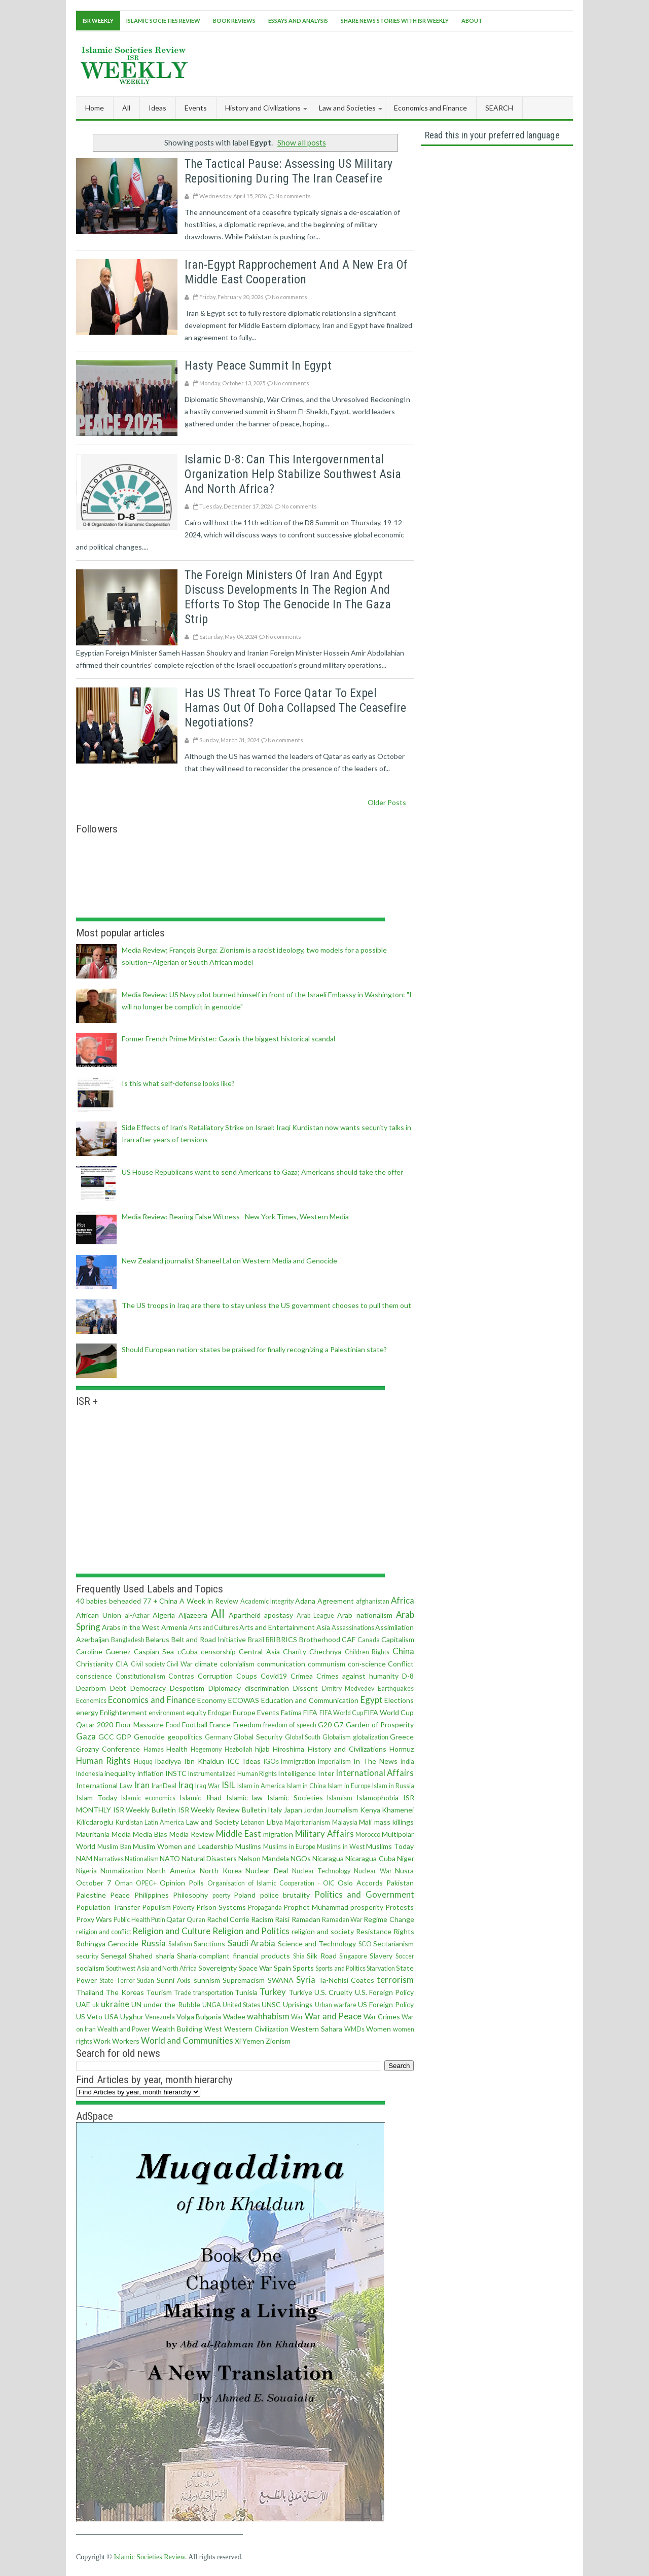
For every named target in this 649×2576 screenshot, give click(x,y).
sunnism (207, 1980)
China (403, 1651)
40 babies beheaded (108, 1601)
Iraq (186, 1785)
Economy (211, 1700)
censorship (218, 1651)
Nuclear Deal (266, 1870)
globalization (370, 1737)
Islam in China (306, 1786)
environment (167, 1713)
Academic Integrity (267, 1601)
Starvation (381, 1968)
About (471, 20)
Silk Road (322, 1955)
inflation (150, 1773)
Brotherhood (319, 1639)
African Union (98, 1615)
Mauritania (93, 1834)
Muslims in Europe (289, 1847)
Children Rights (367, 1652)
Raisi (282, 1919)
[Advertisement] (388, 62)
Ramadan (306, 1919)
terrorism (395, 1979)
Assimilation (394, 1627)
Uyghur (131, 2016)
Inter (326, 1773)
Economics (91, 1700)
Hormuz (401, 1749)
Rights (403, 1931)
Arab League (315, 1615)
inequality (119, 1773)
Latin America (165, 1822)
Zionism (278, 2041)
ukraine (115, 2004)
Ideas (252, 1761)
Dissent (305, 1688)
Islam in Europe (349, 1786)
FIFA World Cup (341, 1713)
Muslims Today (390, 1846)
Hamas (153, 1749)
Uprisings (298, 2004)
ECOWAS (243, 1700)
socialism (90, 1968)
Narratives (109, 1859)
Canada (368, 1640)
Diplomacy (224, 1688)
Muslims (248, 1846)
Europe (244, 1712)
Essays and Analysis (298, 20)
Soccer (404, 1956)
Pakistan (400, 1882)
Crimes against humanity (357, 1676)
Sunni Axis (174, 1980)
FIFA (310, 1712)
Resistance (373, 1931)
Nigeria (86, 1871)
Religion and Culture (171, 1931)
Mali (365, 1822)
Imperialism (334, 1761)
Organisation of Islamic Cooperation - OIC (271, 1883)
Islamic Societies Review (163, 20)
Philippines (151, 1895)
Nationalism (142, 1859)
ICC (233, 1761)
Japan (293, 1809)
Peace (120, 1895)
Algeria (164, 1615)
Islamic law (244, 1797)
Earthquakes (396, 1688)
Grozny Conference (108, 1749)
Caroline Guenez (103, 1651)
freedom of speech (289, 1725)
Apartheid (245, 1615)
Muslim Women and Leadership (183, 1846)
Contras (181, 1676)
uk (95, 2005)
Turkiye (300, 1992)
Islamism (339, 1798)
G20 (325, 1724)
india (407, 1761)
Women (378, 2028)
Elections (399, 1700)
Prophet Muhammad (315, 1907)
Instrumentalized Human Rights (232, 1773)
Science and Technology (317, 1943)
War (297, 2017)
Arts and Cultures (213, 1627)
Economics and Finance (152, 1699)
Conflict (401, 1663)
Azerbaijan (92, 1639)
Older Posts (387, 802)
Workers (125, 2041)
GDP (123, 1736)
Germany (218, 1737)
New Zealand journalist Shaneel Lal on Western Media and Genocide (229, 1260)
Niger (405, 1858)
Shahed (141, 1955)
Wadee (234, 2016)
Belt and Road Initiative (208, 1639)
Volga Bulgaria (198, 2016)
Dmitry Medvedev (348, 1688)
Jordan (313, 1810)
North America (171, 1870)
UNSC (271, 2004)
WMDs (354, 2029)
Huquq (143, 1761)
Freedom (247, 1724)
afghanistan (372, 1601)
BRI (270, 1640)
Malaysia (344, 1822)
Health (177, 1749)
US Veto (89, 2016)
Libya (275, 1822)
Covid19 (274, 1676)
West (213, 2028)
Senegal (113, 1955)
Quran (196, 1920)
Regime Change (389, 1919)
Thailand (89, 1992)
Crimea (302, 1676)
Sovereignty (217, 1968)
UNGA (211, 2005)
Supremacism (244, 1980)
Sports (303, 1968)
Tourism (159, 1992)
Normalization (121, 1870)
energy (87, 1712)
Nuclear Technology (321, 1871)
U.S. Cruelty (333, 1992)
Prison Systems (221, 1907)
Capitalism (397, 1639)
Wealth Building (177, 2028)
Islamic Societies (295, 1797)
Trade (182, 1993)
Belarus (157, 1639)
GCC (106, 1736)
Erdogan (220, 1713)
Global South (303, 1737)
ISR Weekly (98, 20)
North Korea (221, 1870)
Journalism (341, 1809)
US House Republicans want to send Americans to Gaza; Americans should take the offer (262, 1172)
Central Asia (259, 1651)
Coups (246, 1676)
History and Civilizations (347, 1749)
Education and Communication (309, 1700)
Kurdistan (129, 1822)
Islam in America (261, 1786)
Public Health (132, 1920)
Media (121, 1834)
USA (111, 2016)
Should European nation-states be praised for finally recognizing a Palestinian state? (254, 1349)
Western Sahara (316, 2028)
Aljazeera (192, 1615)
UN (136, 2004)
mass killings (394, 1822)
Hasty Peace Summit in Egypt (258, 365)
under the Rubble (171, 2004)
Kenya (370, 1809)
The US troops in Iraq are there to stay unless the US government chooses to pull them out (266, 1305)
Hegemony (206, 1749)
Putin (158, 1920)
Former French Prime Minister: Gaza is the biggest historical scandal (228, 1038)
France (220, 1724)
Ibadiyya (168, 1761)
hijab (262, 1749)
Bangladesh (128, 1640)
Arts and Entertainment (277, 1627)
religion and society (323, 1931)
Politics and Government (364, 1894)
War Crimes (382, 2016)
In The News (375, 1761)
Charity (294, 1651)
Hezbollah (239, 1749)
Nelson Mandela (263, 1858)
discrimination (267, 1688)
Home (94, 107)
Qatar (175, 1919)
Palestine (91, 1895)
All (126, 107)
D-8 (408, 1676)
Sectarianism (393, 1943)
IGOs (271, 1761)
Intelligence (297, 1773)
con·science (367, 1663)
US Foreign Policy (386, 2004)
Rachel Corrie (228, 1919)
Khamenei (398, 1809)
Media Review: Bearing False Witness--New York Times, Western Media (235, 1216)
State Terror (116, 1980)
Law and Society (212, 1822)
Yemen (253, 2041)
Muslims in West (341, 1847)
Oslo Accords (360, 1882)
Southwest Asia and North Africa (151, 1968)
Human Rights (103, 1760)
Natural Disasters (209, 1858)
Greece (402, 1736)
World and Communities (187, 2040)
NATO (170, 1858)
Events (268, 1712)
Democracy (148, 1688)
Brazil (256, 1640)
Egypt (371, 1699)
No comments (293, 196)
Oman (124, 1883)
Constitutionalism (140, 1676)
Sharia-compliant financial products (233, 1955)
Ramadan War (342, 1920)
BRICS (286, 1639)
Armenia (174, 1627)
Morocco (367, 1834)
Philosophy (190, 1895)
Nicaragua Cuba (370, 1858)
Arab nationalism (364, 1615)
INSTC (176, 1773)
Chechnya (325, 1651)
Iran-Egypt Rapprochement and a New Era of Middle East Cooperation (296, 272)
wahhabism (268, 2016)
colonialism (237, 1663)
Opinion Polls (182, 1882)
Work (102, 2041)
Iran (142, 1785)
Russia (153, 1943)
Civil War (179, 1664)
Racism (262, 1919)
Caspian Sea (154, 1651)
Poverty (183, 1907)
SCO (365, 1944)
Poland (245, 1895)
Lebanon (253, 1822)
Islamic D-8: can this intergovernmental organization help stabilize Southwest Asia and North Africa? (293, 474)
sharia (165, 1955)
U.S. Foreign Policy (384, 1992)
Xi (238, 2041)
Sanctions (209, 1943)
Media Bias (150, 1834)
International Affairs (375, 1772)
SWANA (281, 1980)
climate (206, 1663)
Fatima (291, 1712)
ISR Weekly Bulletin (144, 1809)
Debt (118, 1688)
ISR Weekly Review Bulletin (222, 1809)
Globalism (336, 1737)
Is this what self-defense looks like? (178, 1083)
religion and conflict (103, 1932)
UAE (83, 2004)
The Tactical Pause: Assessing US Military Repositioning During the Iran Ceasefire (288, 171)
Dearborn (91, 1688)
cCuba (187, 1651)
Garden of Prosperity (380, 1724)
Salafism (180, 1944)
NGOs (301, 1858)
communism (326, 1663)
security (87, 1956)
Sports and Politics (340, 1968)
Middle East (238, 1833)
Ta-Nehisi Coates (346, 1980)
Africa (402, 1600)
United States (241, 2005)
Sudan (145, 1980)
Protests (399, 1907)
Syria (305, 1979)
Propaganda (265, 1907)
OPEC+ (146, 1883)
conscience (94, 1676)
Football (194, 1724)
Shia (299, 1956)
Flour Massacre (140, 1724)
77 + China (160, 1601)
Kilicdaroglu (94, 1822)
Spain (282, 1968)
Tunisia (246, 1992)
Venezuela (160, 2017)
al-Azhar (137, 1615)
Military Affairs (324, 1833)
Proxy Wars (94, 1919)
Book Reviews (234, 20)
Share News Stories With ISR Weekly (395, 20)
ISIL (228, 1785)
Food (173, 1725)
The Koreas (124, 1992)
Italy (275, 1809)
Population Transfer (108, 1907)
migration (278, 1834)
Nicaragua (328, 1858)
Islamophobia (377, 1797)
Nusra (404, 1870)
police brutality (285, 1895)
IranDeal (164, 1786)
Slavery (381, 1955)
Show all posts (301, 142)
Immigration (298, 1761)
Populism (156, 1907)
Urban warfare (335, 2005)
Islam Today (96, 1797)
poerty (221, 1895)
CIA (122, 1663)
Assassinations (353, 1627)
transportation (213, 1993)
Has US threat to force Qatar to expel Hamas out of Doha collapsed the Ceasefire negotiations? (295, 708)
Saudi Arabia (252, 1943)
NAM (84, 1858)
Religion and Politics (251, 1931)
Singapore (353, 1956)
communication (281, 1663)
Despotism (187, 1688)
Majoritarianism (307, 1822)
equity (196, 1712)
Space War (255, 1968)
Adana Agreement (324, 1601)
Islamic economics (148, 1798)
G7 (338, 1724)
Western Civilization (256, 2028)
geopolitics (184, 1736)
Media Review (191, 1834)
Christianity (94, 1663)
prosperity (366, 1907)
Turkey (273, 1991)
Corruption (215, 1676)
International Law (104, 1785)
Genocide (149, 1736)
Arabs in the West (131, 1627)
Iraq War (207, 1786)
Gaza (86, 1736)
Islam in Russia (393, 1786)
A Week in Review (208, 1601)
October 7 (93, 1882)
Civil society (148, 1664)
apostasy (278, 1615)
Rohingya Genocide (107, 1943)
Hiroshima (288, 1749)
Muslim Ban (114, 1847)
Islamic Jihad (200, 1797)
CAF (348, 1639)
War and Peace (333, 2016)
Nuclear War (373, 1871)
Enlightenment (123, 1712)
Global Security (257, 1736)
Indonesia (89, 1773)
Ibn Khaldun (204, 1761)
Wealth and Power (123, 2029)
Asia (323, 1627)
